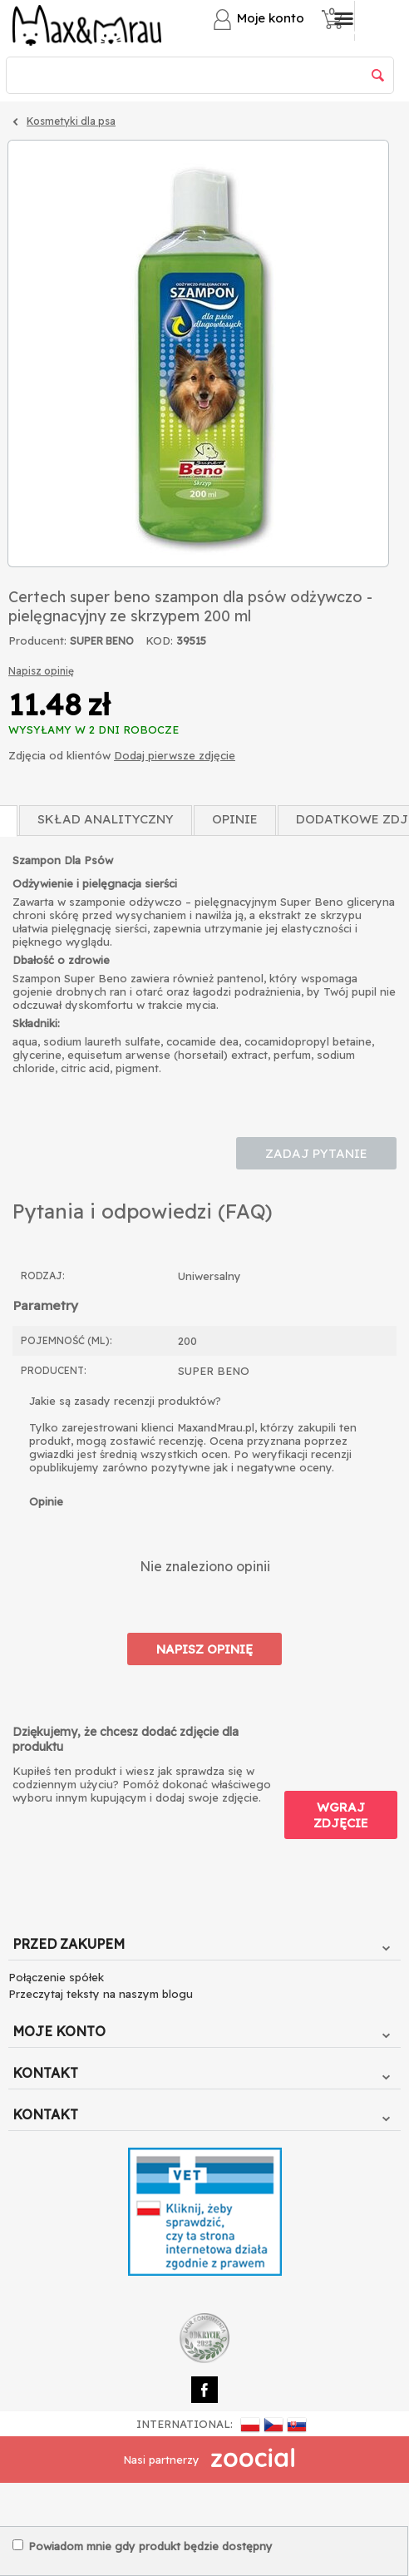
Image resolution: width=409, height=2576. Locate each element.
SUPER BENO (102, 641)
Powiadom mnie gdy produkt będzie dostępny (142, 2546)
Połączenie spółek (56, 1977)
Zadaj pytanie (316, 1153)
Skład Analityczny (105, 819)
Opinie (235, 819)
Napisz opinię (41, 671)
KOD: (159, 640)
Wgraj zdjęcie (340, 1815)
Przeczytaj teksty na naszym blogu (100, 1993)
